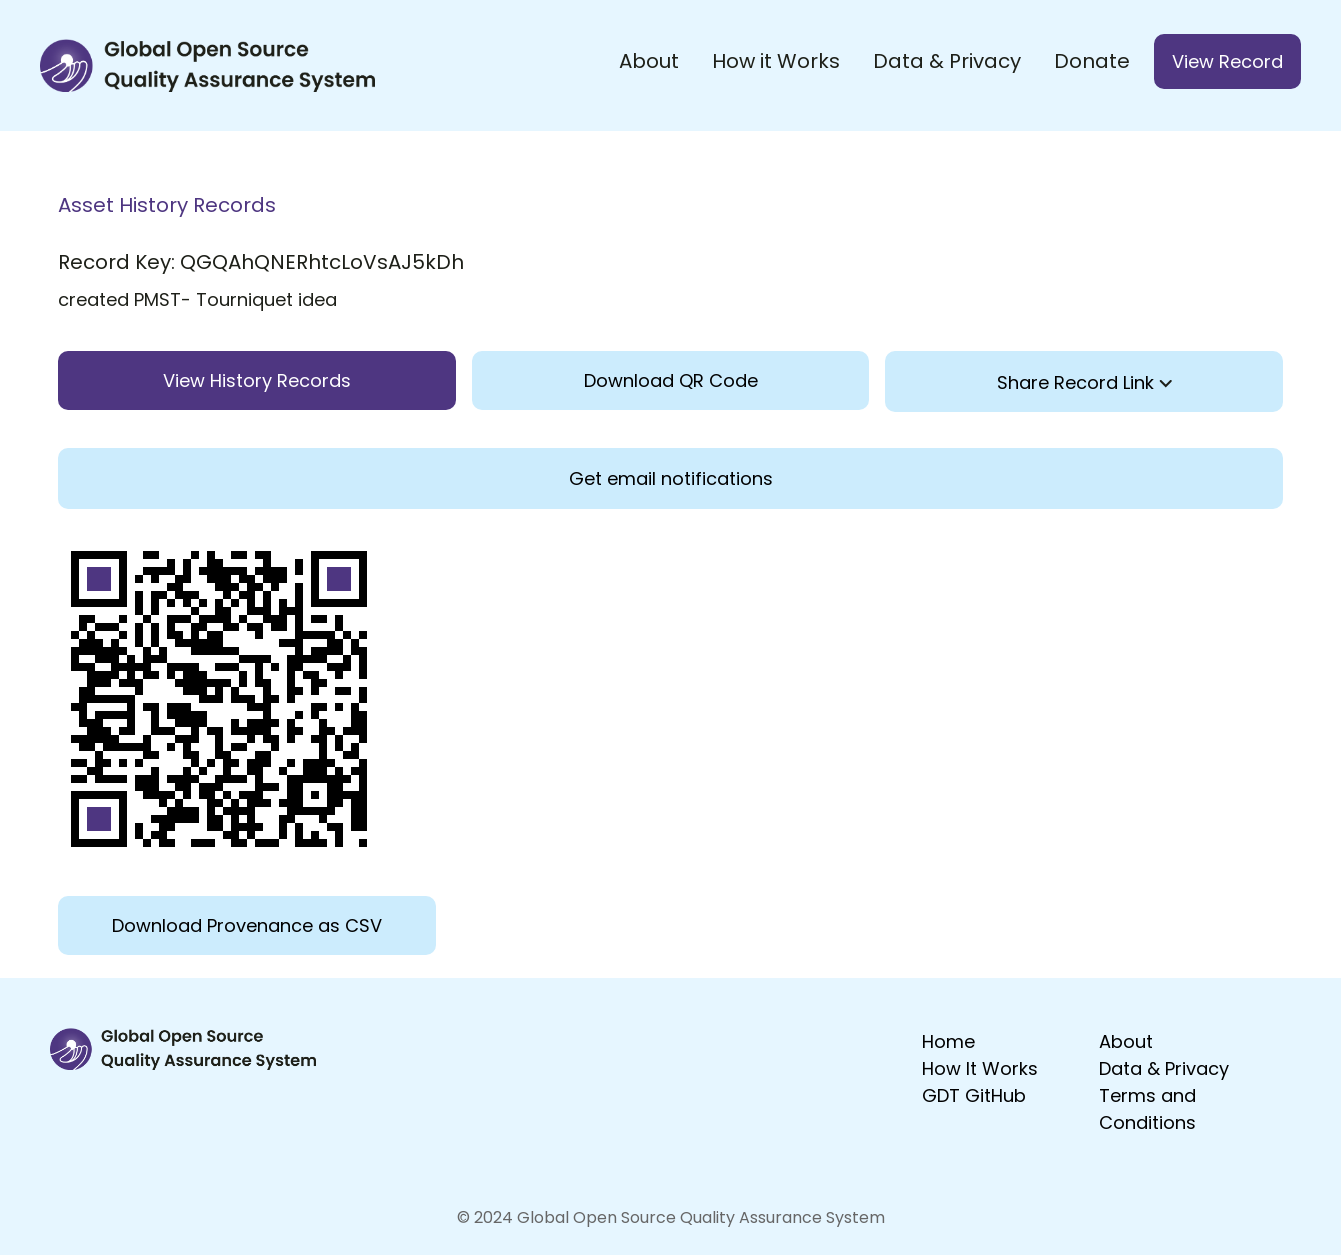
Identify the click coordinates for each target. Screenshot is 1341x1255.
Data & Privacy (947, 61)
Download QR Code (671, 380)
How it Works (776, 61)
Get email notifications (671, 478)
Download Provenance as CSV (247, 925)
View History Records (257, 380)
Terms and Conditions (1147, 1109)
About (649, 61)
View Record (1227, 61)
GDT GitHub (974, 1095)
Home (948, 1041)
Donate (1092, 61)
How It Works (980, 1068)
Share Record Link (1084, 382)
